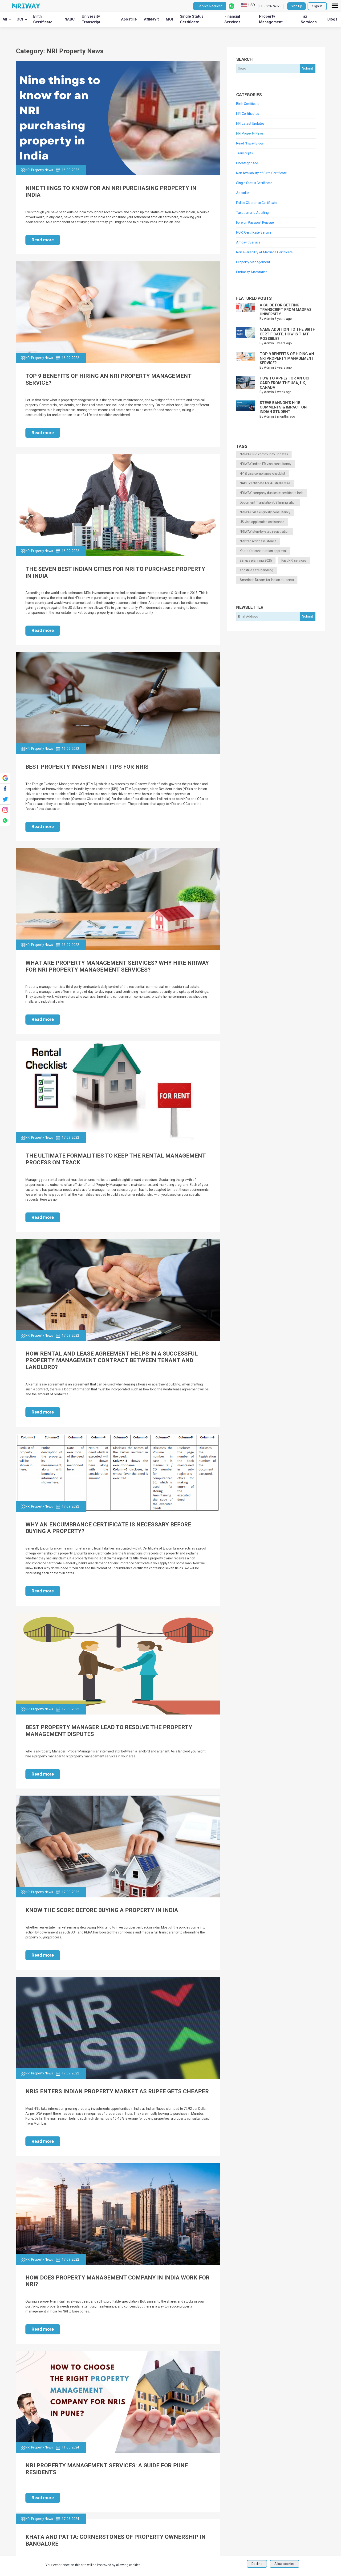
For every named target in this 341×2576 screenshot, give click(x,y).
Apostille (129, 19)
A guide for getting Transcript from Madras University (286, 309)
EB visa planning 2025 (256, 560)
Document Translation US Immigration (268, 502)
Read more (43, 240)
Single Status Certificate (191, 19)
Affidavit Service (248, 242)
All (7, 19)
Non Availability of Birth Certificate (261, 173)
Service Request (210, 6)
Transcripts (244, 153)
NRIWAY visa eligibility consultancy (265, 512)
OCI (21, 19)
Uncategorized (247, 163)
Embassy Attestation (252, 272)
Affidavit (151, 19)
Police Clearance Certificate (256, 203)
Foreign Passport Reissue (255, 222)
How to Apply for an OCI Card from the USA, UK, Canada (284, 382)
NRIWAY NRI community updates (264, 454)
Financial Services (232, 19)
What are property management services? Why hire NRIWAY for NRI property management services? (117, 966)
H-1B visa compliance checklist (262, 473)
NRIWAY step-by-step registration (264, 531)
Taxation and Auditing (252, 212)
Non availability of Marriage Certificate (264, 252)
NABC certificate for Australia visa (265, 483)
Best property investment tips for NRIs (87, 766)
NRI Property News (250, 133)
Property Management (271, 19)
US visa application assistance (262, 522)
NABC (70, 19)
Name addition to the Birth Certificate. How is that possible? (287, 334)
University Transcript (91, 19)
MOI (169, 19)
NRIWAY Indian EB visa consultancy (265, 464)
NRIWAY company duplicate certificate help (272, 493)
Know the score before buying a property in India (101, 1910)
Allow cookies (284, 2568)
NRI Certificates (247, 113)
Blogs (332, 19)
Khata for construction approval (263, 551)
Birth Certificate (43, 19)
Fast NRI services (293, 560)
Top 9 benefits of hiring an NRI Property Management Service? (287, 358)
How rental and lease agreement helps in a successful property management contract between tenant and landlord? (111, 1360)
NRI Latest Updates (250, 123)
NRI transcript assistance (258, 541)
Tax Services (309, 19)
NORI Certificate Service (254, 232)
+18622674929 (270, 6)
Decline (257, 2568)
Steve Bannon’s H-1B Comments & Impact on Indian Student (283, 407)
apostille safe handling (256, 570)
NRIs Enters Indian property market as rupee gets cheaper (117, 2091)
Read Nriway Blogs (250, 143)
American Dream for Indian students (267, 580)
